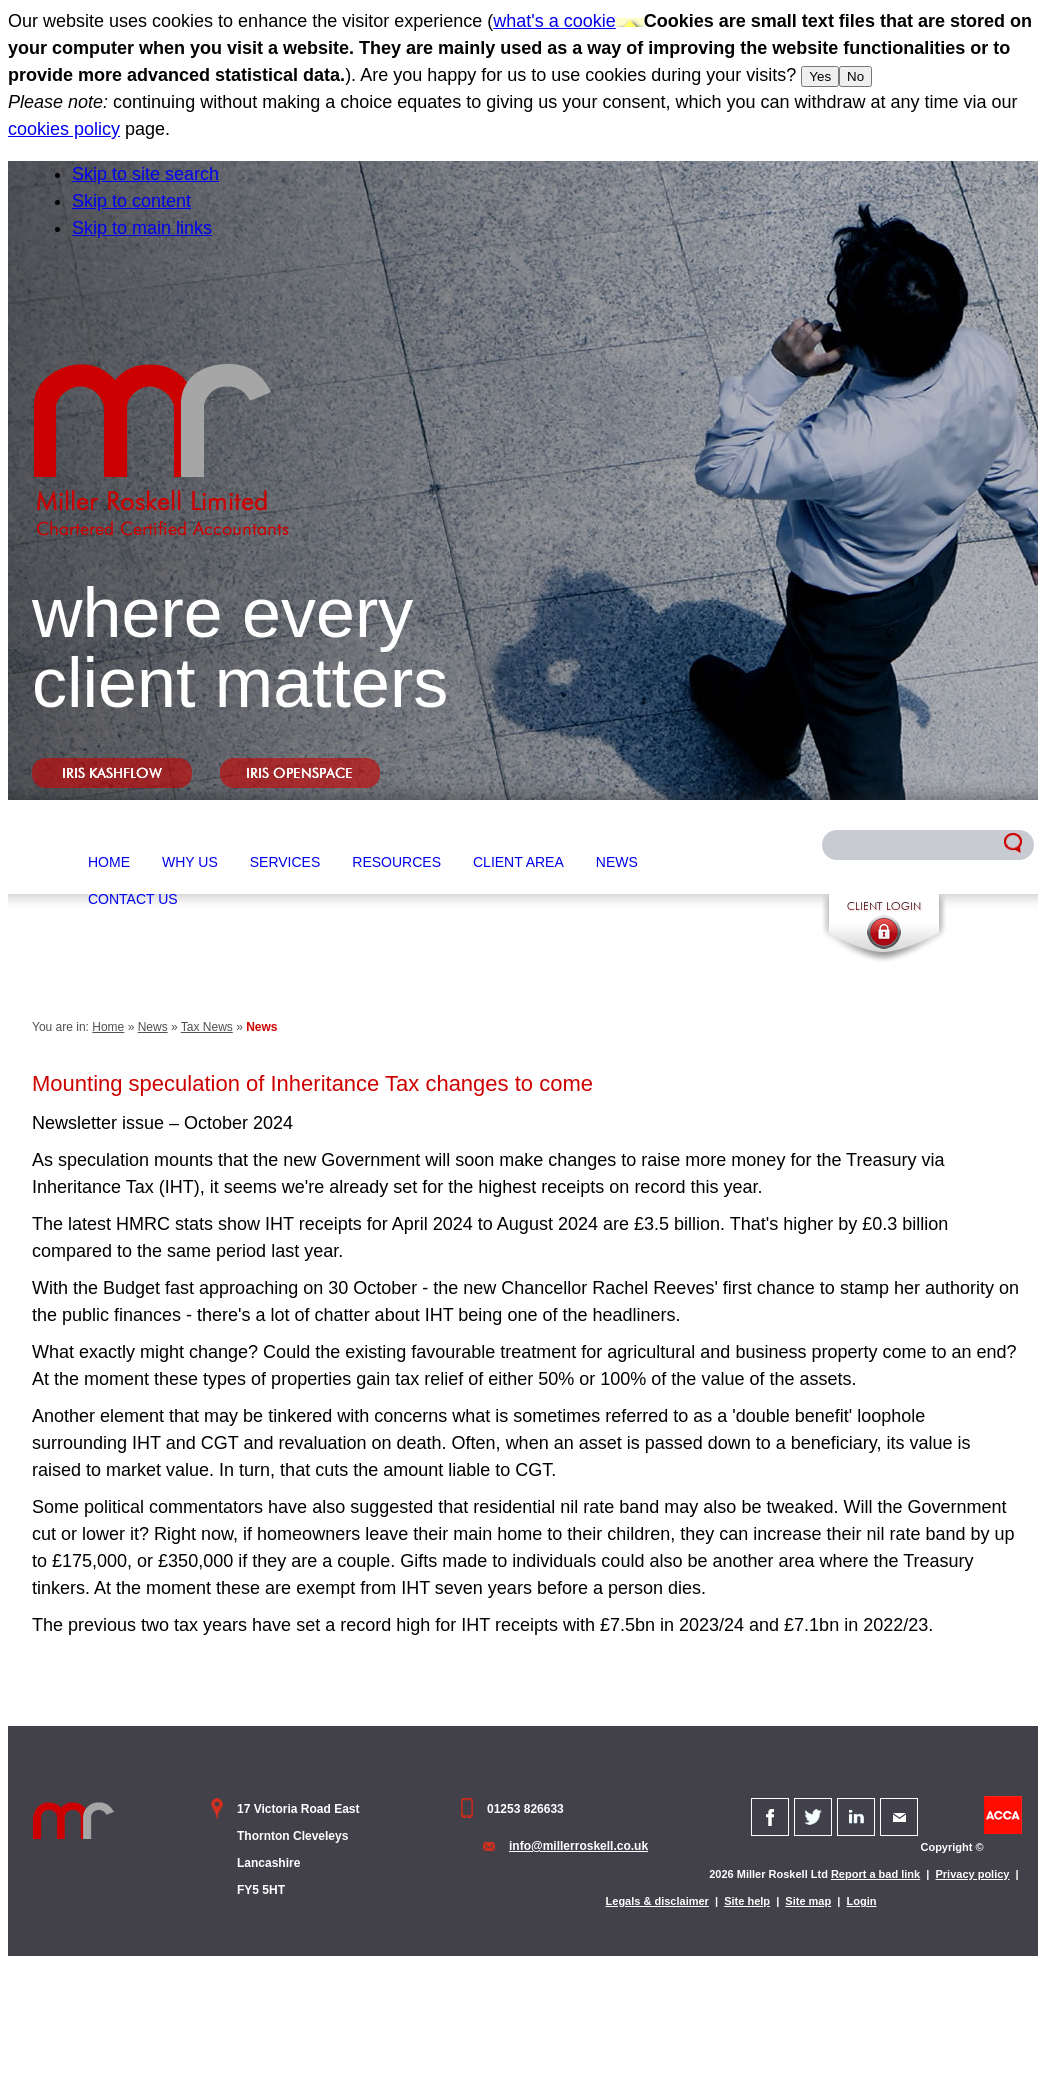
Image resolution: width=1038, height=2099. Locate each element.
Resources (396, 862)
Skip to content (131, 201)
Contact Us (133, 899)
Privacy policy (972, 1874)
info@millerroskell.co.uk (578, 1846)
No (855, 76)
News (617, 862)
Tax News (207, 1027)
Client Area (518, 862)
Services (285, 862)
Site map (808, 1901)
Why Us (190, 862)
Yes (820, 76)
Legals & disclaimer (657, 1901)
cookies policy (64, 129)
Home (109, 862)
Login (862, 1901)
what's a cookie (554, 21)
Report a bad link (875, 1874)
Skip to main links (142, 228)
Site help (747, 1901)
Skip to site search (145, 174)
